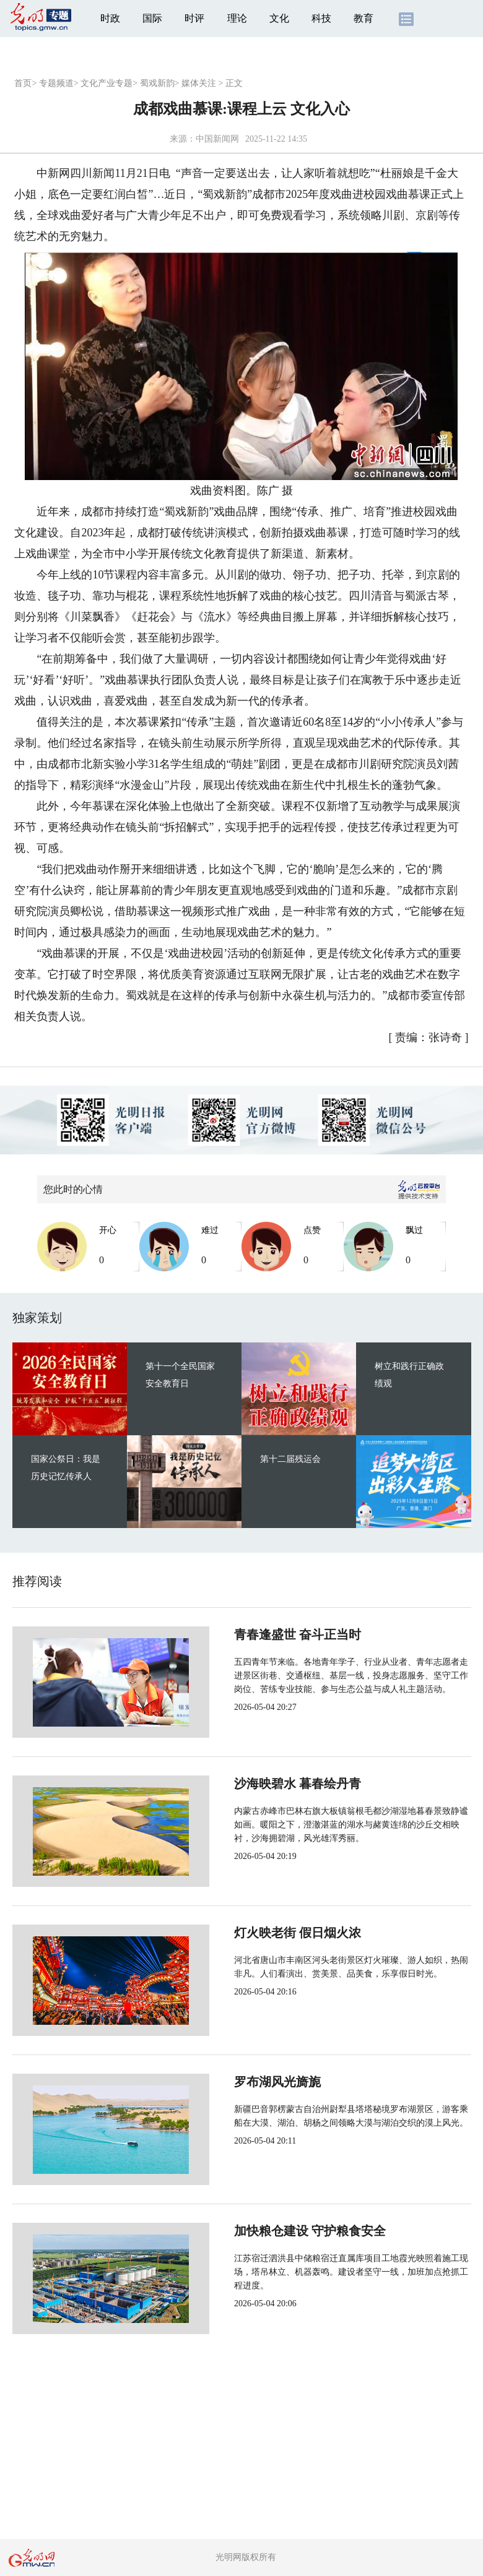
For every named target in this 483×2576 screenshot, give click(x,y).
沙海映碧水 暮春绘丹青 (256, 1783)
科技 (321, 18)
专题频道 (56, 83)
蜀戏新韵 (157, 83)
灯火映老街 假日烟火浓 (256, 1932)
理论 (237, 18)
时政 (110, 18)
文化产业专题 (106, 83)
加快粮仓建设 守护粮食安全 (269, 2231)
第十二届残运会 (290, 1459)
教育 (363, 18)
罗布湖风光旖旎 (236, 2082)
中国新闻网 (217, 139)
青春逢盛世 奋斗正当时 (256, 1634)
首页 (23, 83)
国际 (152, 18)
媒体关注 (198, 83)
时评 (194, 18)
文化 (279, 18)
